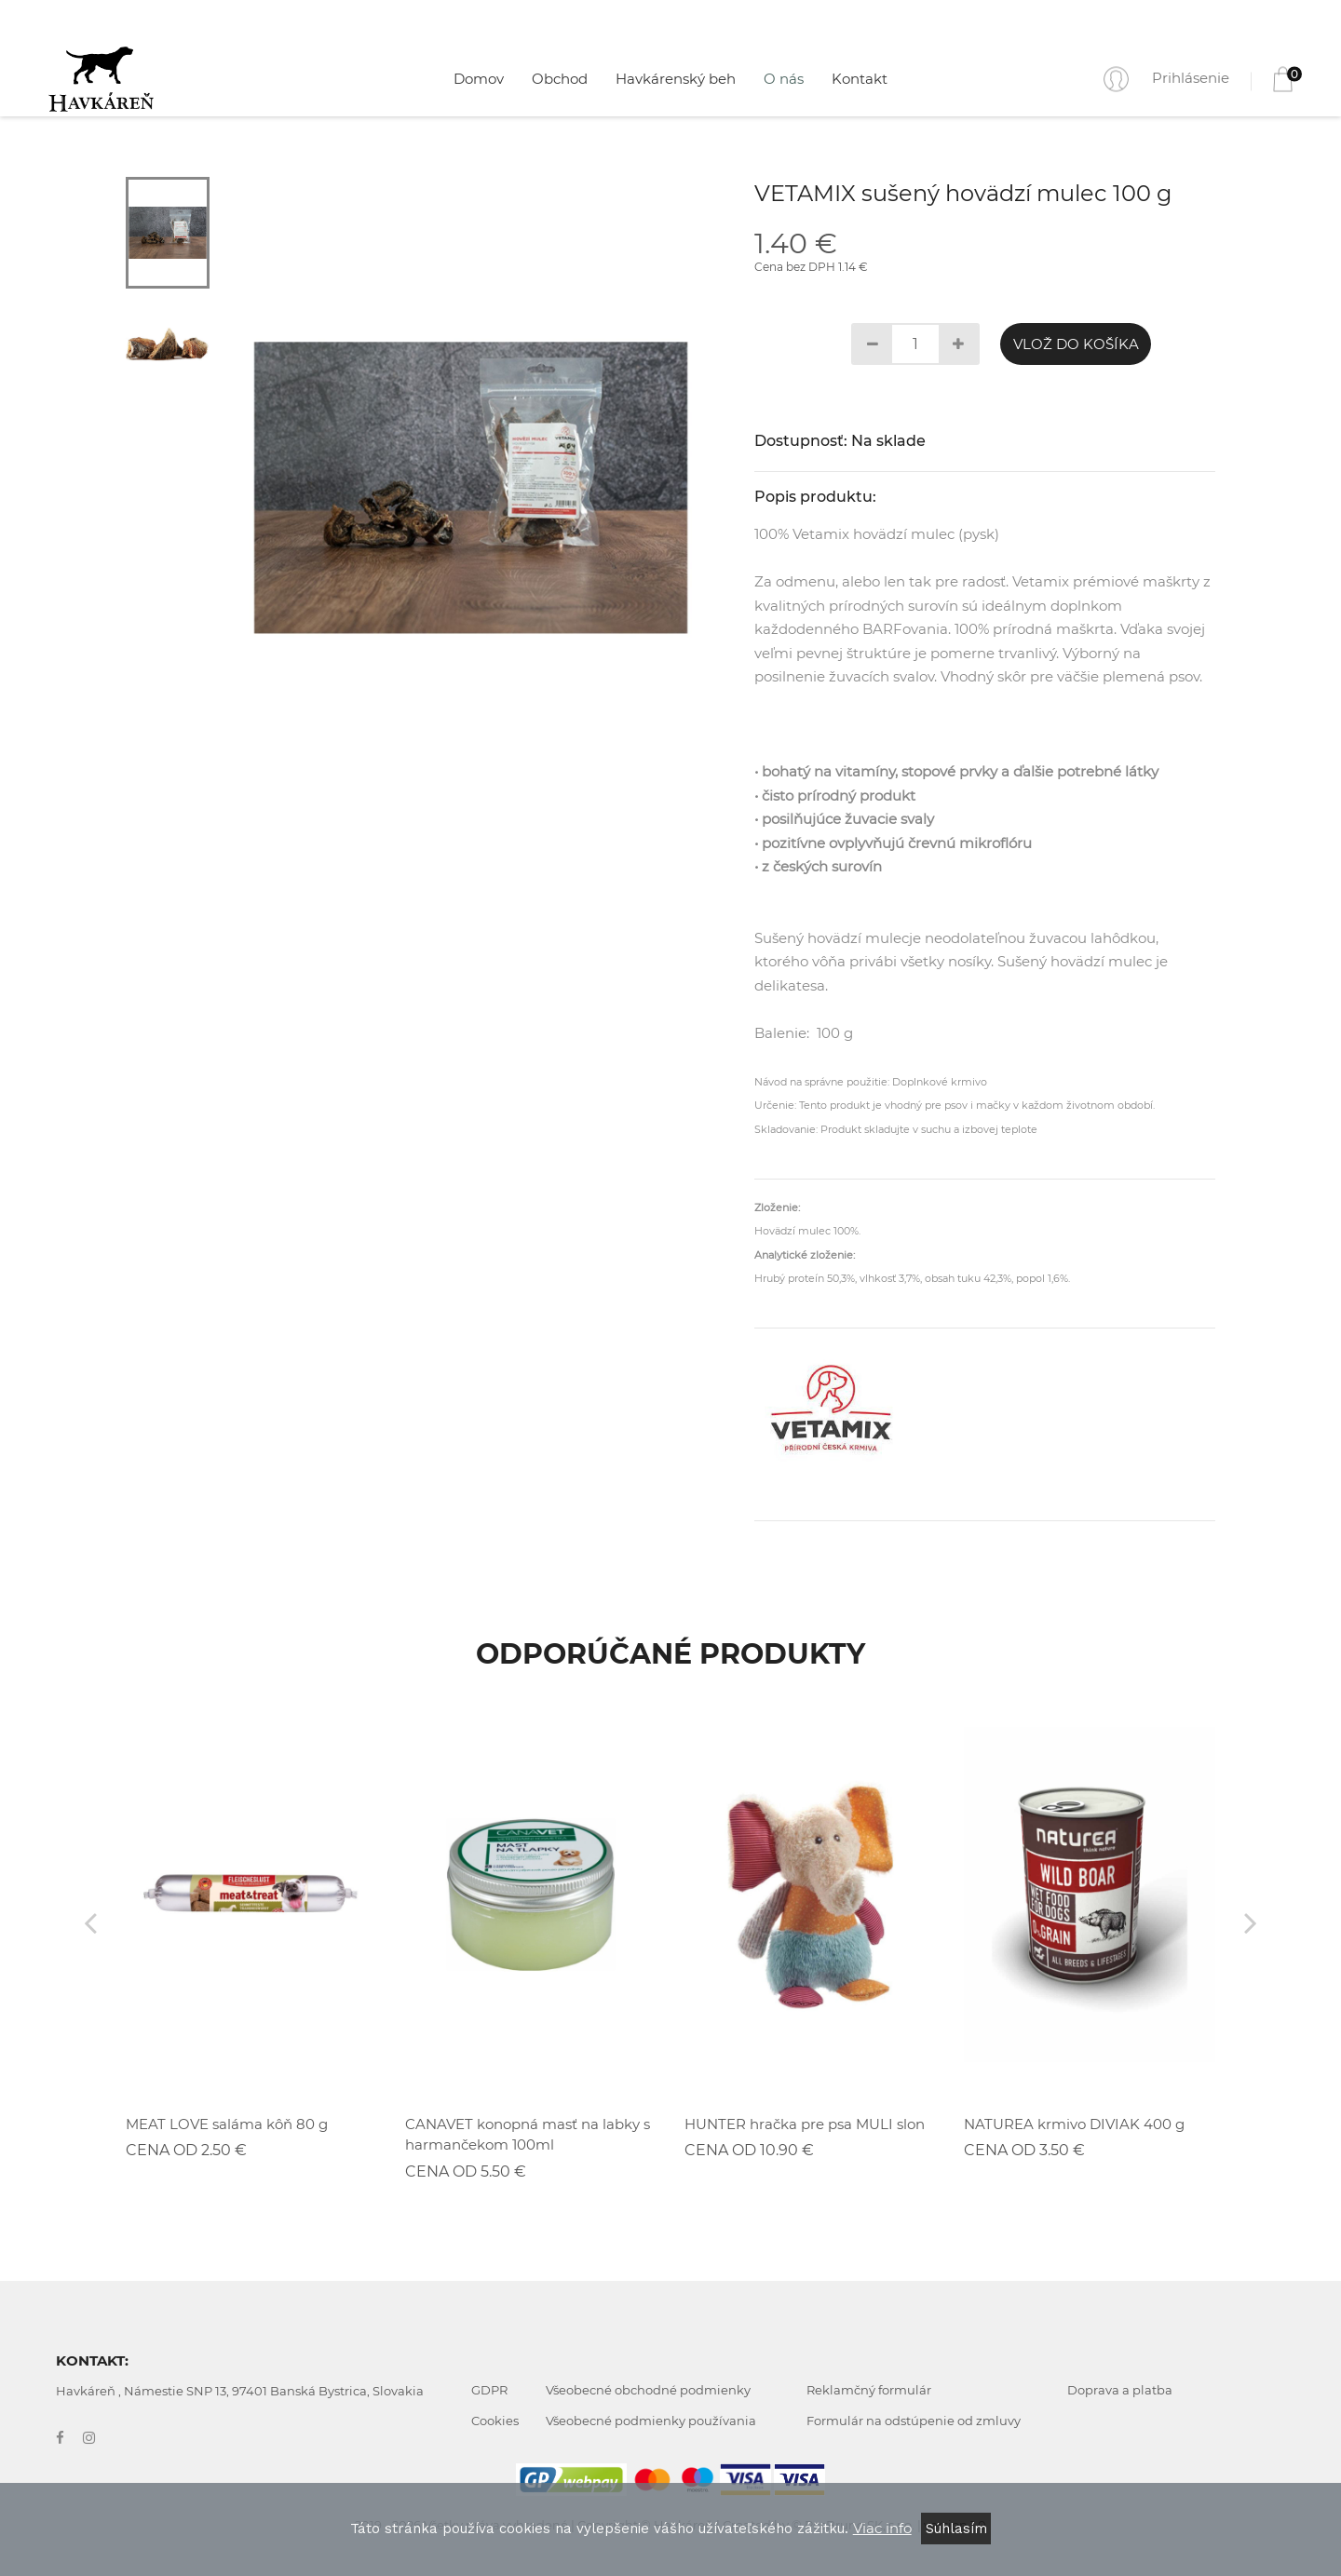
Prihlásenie (1190, 78)
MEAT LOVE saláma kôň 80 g (227, 2124)
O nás (784, 79)
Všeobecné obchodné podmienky (648, 2389)
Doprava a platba (1119, 2389)
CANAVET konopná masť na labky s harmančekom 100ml (527, 2134)
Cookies (495, 2420)
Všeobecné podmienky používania (651, 2420)
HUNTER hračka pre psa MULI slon (804, 2124)
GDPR (489, 2389)
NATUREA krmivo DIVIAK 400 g (1074, 2124)
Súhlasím (956, 2528)
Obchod (560, 79)
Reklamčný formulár (868, 2389)
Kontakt (859, 79)
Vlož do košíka (1076, 344)
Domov (479, 79)
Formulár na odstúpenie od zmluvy (913, 2420)
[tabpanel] (470, 488)
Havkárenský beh (676, 79)
